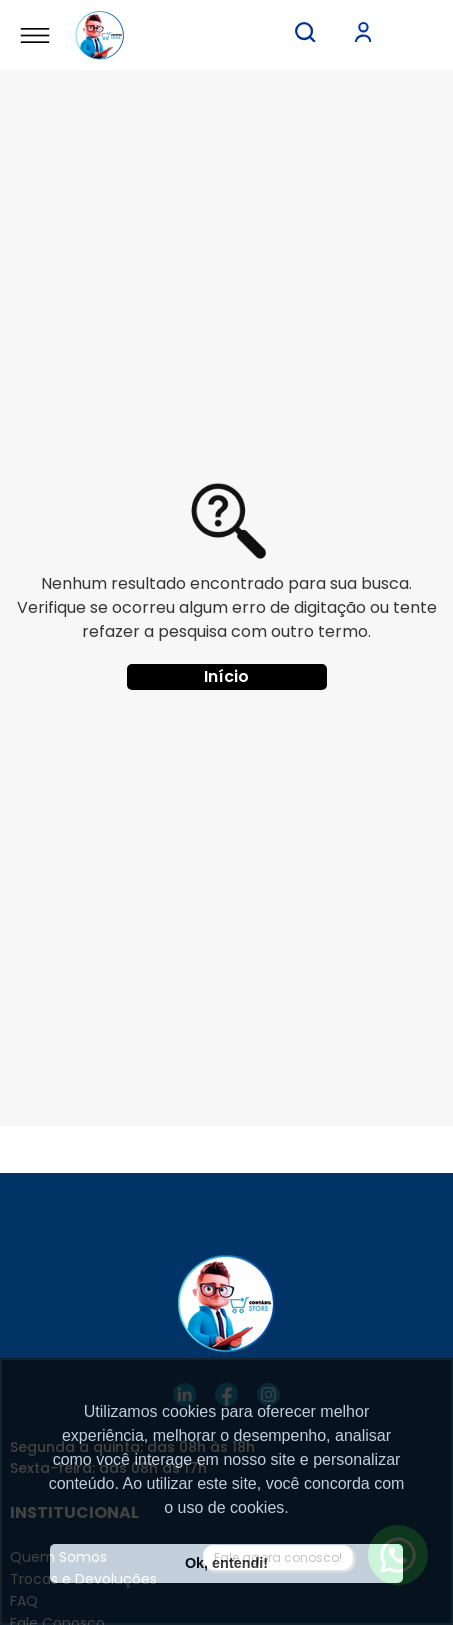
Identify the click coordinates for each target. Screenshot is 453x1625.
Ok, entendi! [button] (226, 1563)
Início (226, 676)
